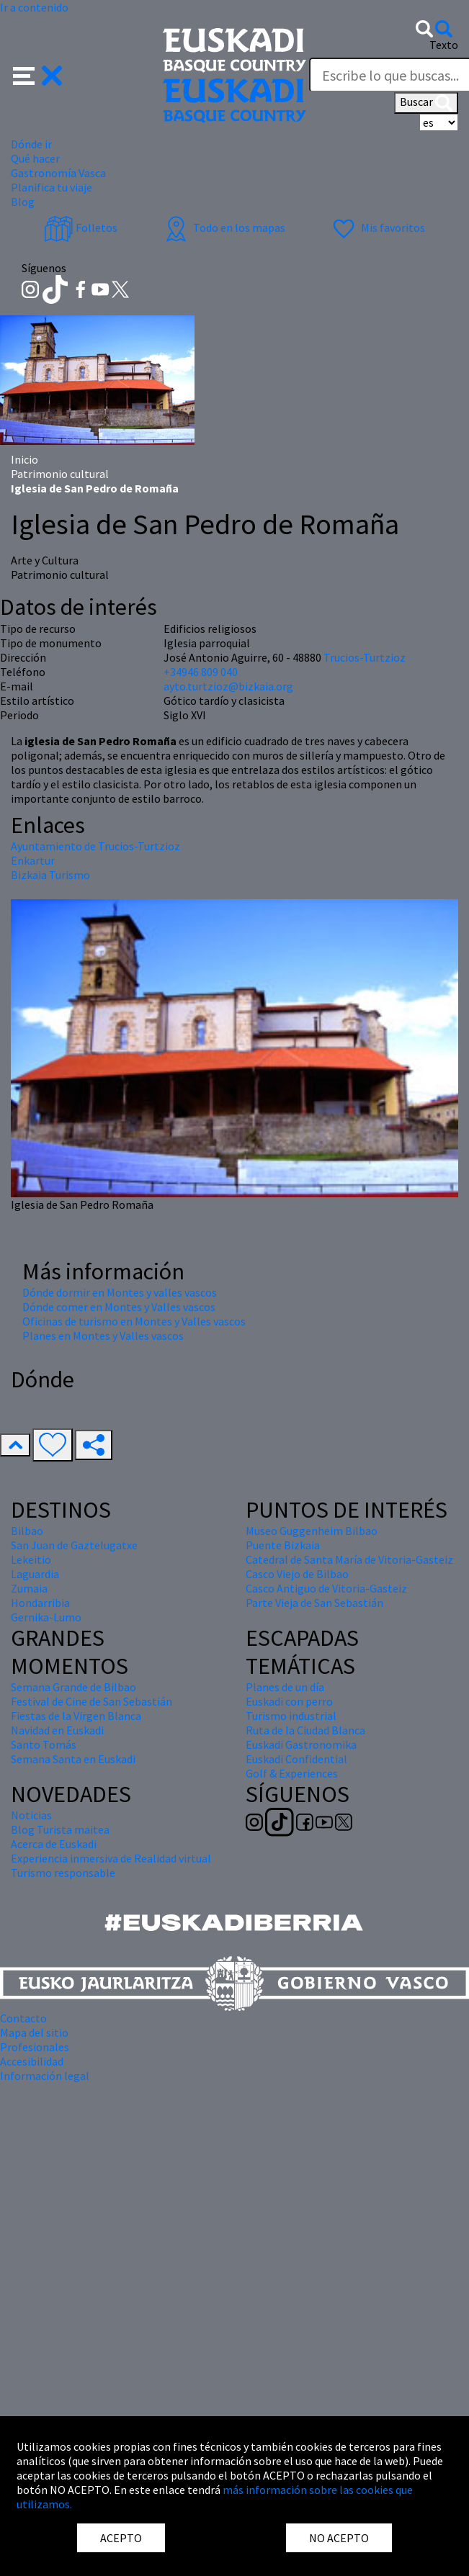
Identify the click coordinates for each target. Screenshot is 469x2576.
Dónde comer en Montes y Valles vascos (118, 1307)
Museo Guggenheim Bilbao (312, 1530)
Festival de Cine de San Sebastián (91, 1701)
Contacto (23, 2018)
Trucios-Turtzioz (364, 657)
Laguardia (35, 1574)
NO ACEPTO (339, 2538)
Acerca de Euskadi (54, 1844)
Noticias (31, 1815)
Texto (443, 44)
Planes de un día (285, 1687)
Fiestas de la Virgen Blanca (76, 1715)
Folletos (80, 227)
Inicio (24, 459)
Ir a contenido (34, 7)
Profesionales (34, 2047)
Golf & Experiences (292, 1773)
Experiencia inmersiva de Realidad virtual (111, 1858)
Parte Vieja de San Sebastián (314, 1602)
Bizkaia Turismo (50, 875)
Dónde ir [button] (31, 144)
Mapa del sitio (34, 2032)
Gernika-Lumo (46, 1617)
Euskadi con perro (289, 1701)
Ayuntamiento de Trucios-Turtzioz (95, 846)
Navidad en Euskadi (57, 1730)
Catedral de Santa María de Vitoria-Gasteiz (349, 1559)
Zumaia (29, 1588)
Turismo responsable (63, 1872)
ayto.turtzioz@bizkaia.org (228, 686)
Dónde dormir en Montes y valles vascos (119, 1292)
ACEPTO (121, 2538)
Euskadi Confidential (296, 1759)
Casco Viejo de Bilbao (297, 1574)
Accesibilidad (31, 2061)
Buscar (426, 103)
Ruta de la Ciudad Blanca (305, 1730)
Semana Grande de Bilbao (73, 1687)
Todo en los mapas (223, 227)
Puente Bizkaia (283, 1545)
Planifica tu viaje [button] (51, 187)
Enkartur (33, 860)
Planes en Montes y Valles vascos (103, 1335)
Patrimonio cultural (60, 474)
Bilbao (27, 1530)
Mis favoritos (377, 227)
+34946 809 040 (201, 672)
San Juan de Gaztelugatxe (74, 1545)
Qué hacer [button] (35, 158)
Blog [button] (23, 201)
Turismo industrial (291, 1715)
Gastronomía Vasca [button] (58, 173)
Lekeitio (31, 1559)
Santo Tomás (43, 1744)
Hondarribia (40, 1602)
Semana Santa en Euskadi (73, 1759)
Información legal (44, 2075)
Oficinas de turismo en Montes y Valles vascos (134, 1321)
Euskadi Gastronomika (301, 1744)
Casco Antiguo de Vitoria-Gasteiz (326, 1588)
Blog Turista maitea (60, 1829)
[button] (38, 74)
